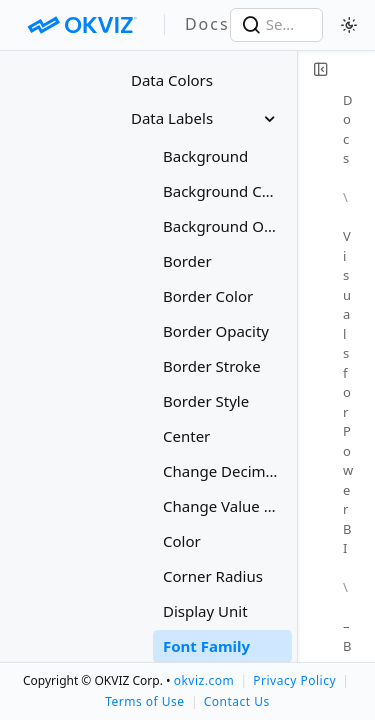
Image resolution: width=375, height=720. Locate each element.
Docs (348, 129)
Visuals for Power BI (348, 392)
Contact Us (237, 701)
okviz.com (204, 680)
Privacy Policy (294, 680)
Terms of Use (144, 701)
